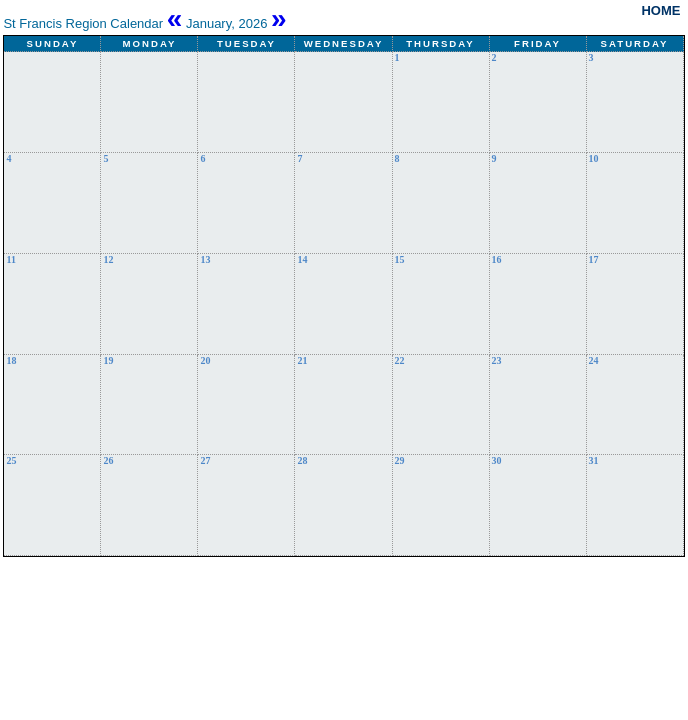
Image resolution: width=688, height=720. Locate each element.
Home (660, 10)
